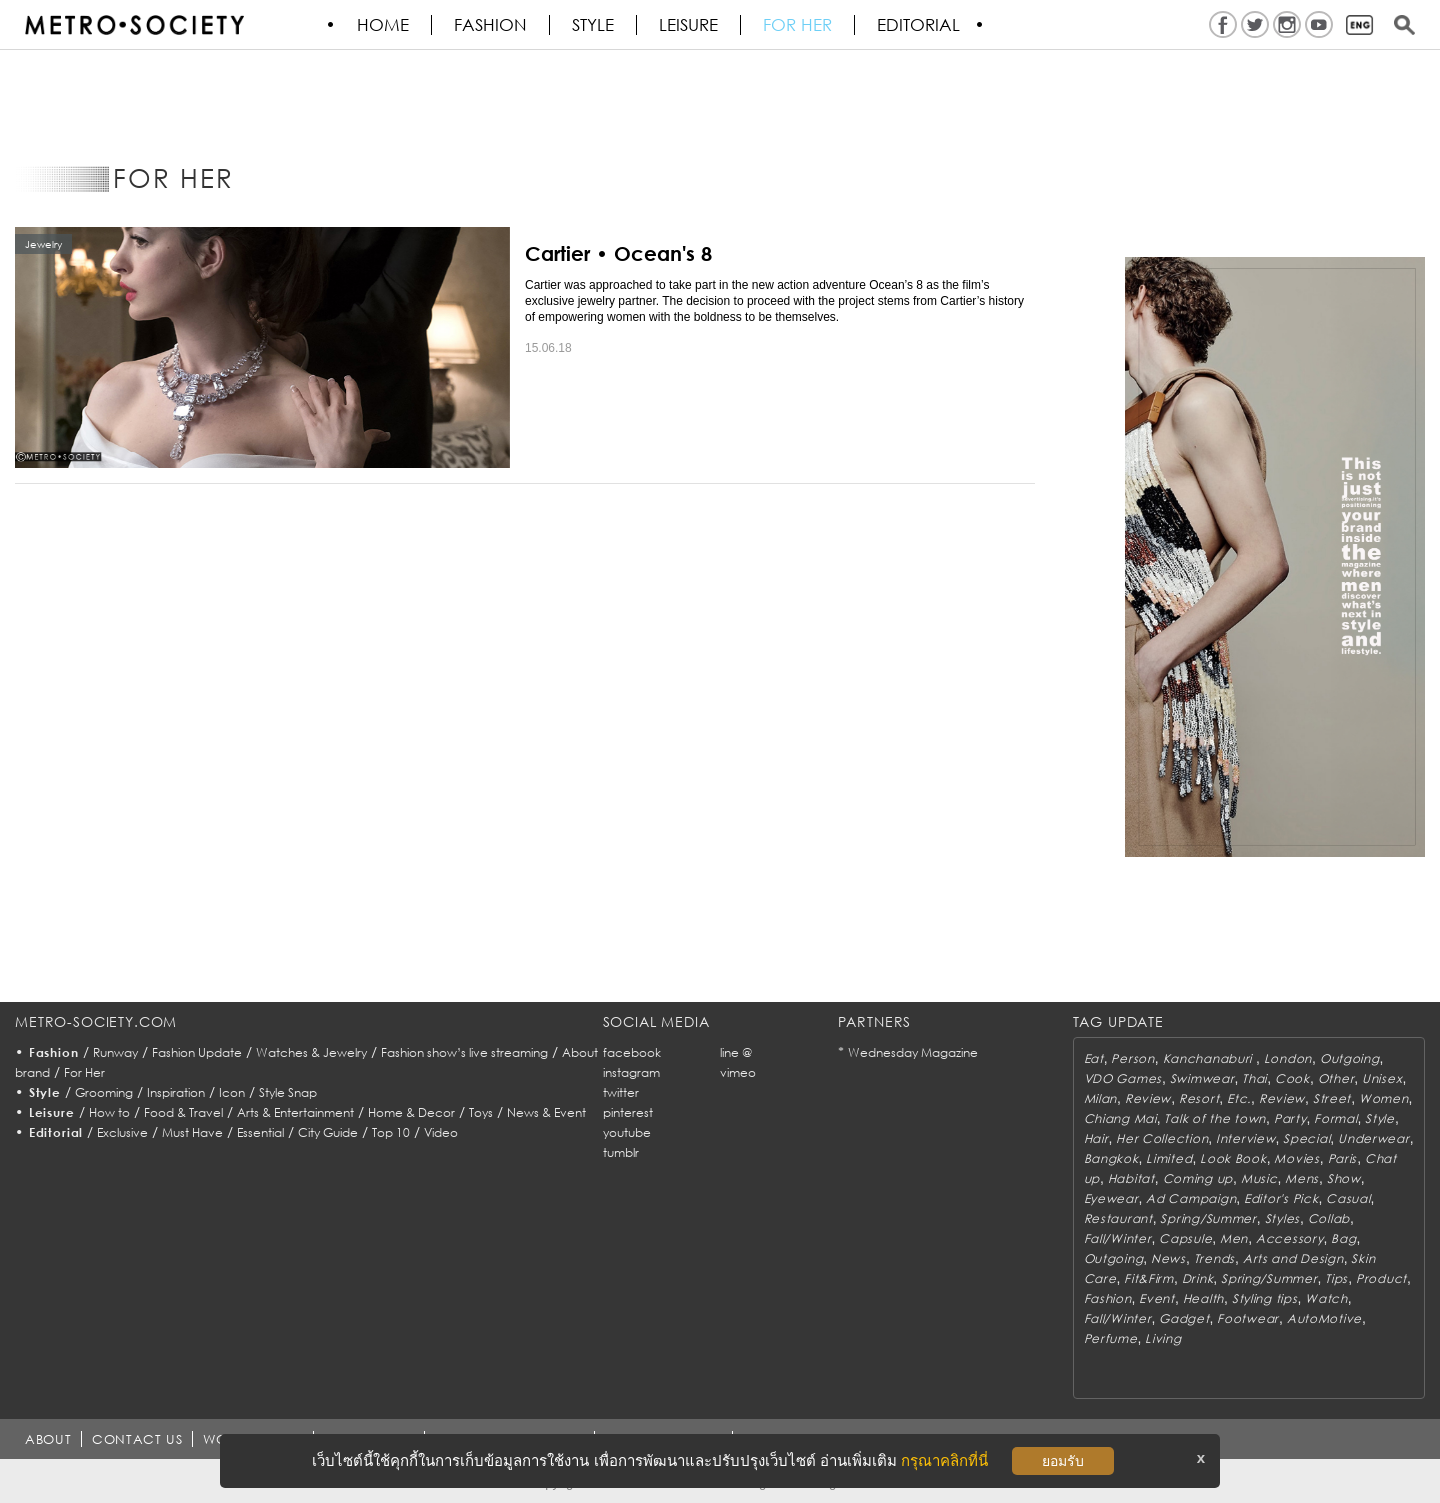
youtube (627, 1132)
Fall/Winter (1118, 1238)
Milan (1101, 1098)
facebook (632, 1052)
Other (1336, 1078)
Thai (1254, 1078)
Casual (1348, 1198)
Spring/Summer (1208, 1218)
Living (1163, 1338)
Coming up (1198, 1178)
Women (1384, 1098)
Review (1148, 1098)
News (1168, 1258)
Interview (1245, 1138)
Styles (1282, 1218)
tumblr (621, 1152)
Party (1290, 1118)
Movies (1296, 1158)
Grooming (104, 1092)
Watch (1326, 1298)
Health (1203, 1298)
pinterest (628, 1112)
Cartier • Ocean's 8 (618, 253)
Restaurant (1118, 1218)
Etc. (1239, 1098)
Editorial (919, 25)
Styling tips (1265, 1298)
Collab (1329, 1218)
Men (1234, 1238)
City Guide (328, 1132)
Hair (1096, 1138)
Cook (1292, 1078)
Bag (1343, 1238)
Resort (1199, 1098)
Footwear (1248, 1318)
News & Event (546, 1112)
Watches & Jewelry (311, 1052)
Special (1306, 1138)
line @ (736, 1052)
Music (1259, 1178)
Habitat (1131, 1178)
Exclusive (122, 1132)
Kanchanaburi (1209, 1058)
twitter (621, 1092)
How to (109, 1112)
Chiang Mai (1120, 1118)
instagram (631, 1072)
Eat (1094, 1058)
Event (1157, 1298)
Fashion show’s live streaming (464, 1052)
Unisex (1382, 1078)
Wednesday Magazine (913, 1052)
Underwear (1373, 1138)
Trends (1214, 1258)
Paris (1343, 1158)
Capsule (1185, 1238)
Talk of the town (1215, 1118)
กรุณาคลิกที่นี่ (944, 1460)
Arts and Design (1293, 1258)
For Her (84, 1072)
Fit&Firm (1149, 1278)
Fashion (491, 25)
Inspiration (176, 1092)
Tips (1336, 1278)
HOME (384, 25)
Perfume (1111, 1338)
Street (1332, 1098)
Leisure (689, 25)
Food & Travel (183, 1112)
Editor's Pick (1281, 1198)
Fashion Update (197, 1052)
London (1288, 1058)
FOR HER (798, 25)
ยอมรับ (1063, 1461)
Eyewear (1111, 1198)
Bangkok (1111, 1158)
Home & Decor (411, 1112)
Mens (1302, 1178)
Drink (1198, 1278)
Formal (1335, 1118)
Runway (115, 1052)
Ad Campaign (1191, 1198)
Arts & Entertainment (295, 1112)
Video (441, 1132)
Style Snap (288, 1092)
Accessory (1289, 1238)
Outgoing (1350, 1058)
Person (1132, 1058)
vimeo (738, 1072)
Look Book (1233, 1158)
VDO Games (1123, 1078)
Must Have (192, 1132)
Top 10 (391, 1132)
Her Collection (1162, 1138)
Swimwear (1202, 1078)
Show (1344, 1178)
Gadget (1184, 1318)
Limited (1169, 1158)
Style (594, 25)
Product (1381, 1278)
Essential (260, 1132)
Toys (481, 1112)
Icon (232, 1092)
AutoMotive (1324, 1318)
